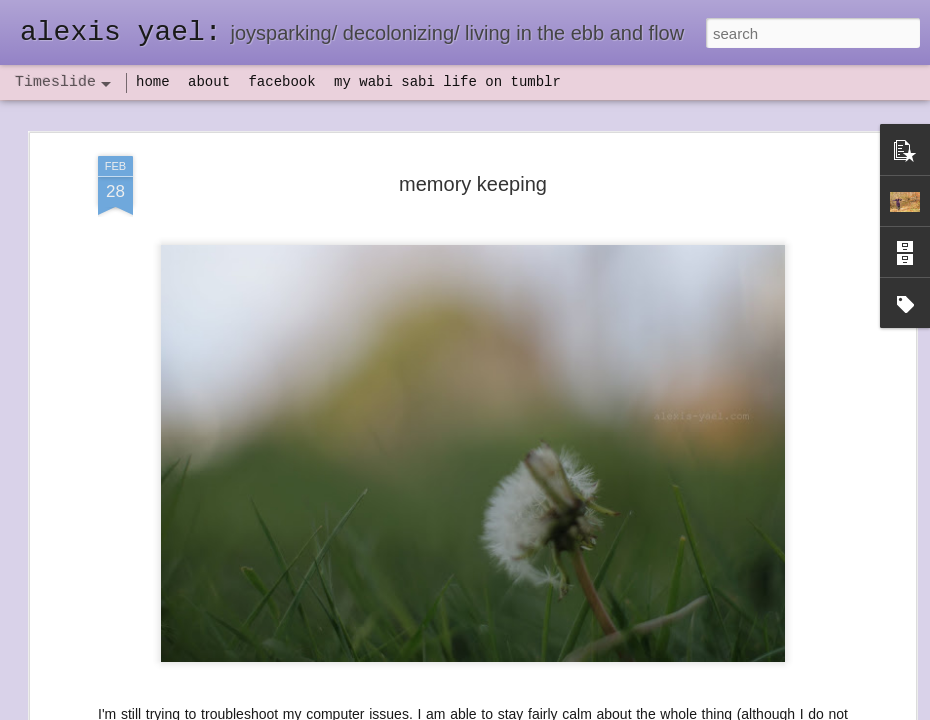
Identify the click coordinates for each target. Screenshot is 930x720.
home (153, 82)
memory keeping (473, 184)
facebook (281, 82)
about (209, 82)
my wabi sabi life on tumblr (447, 82)
